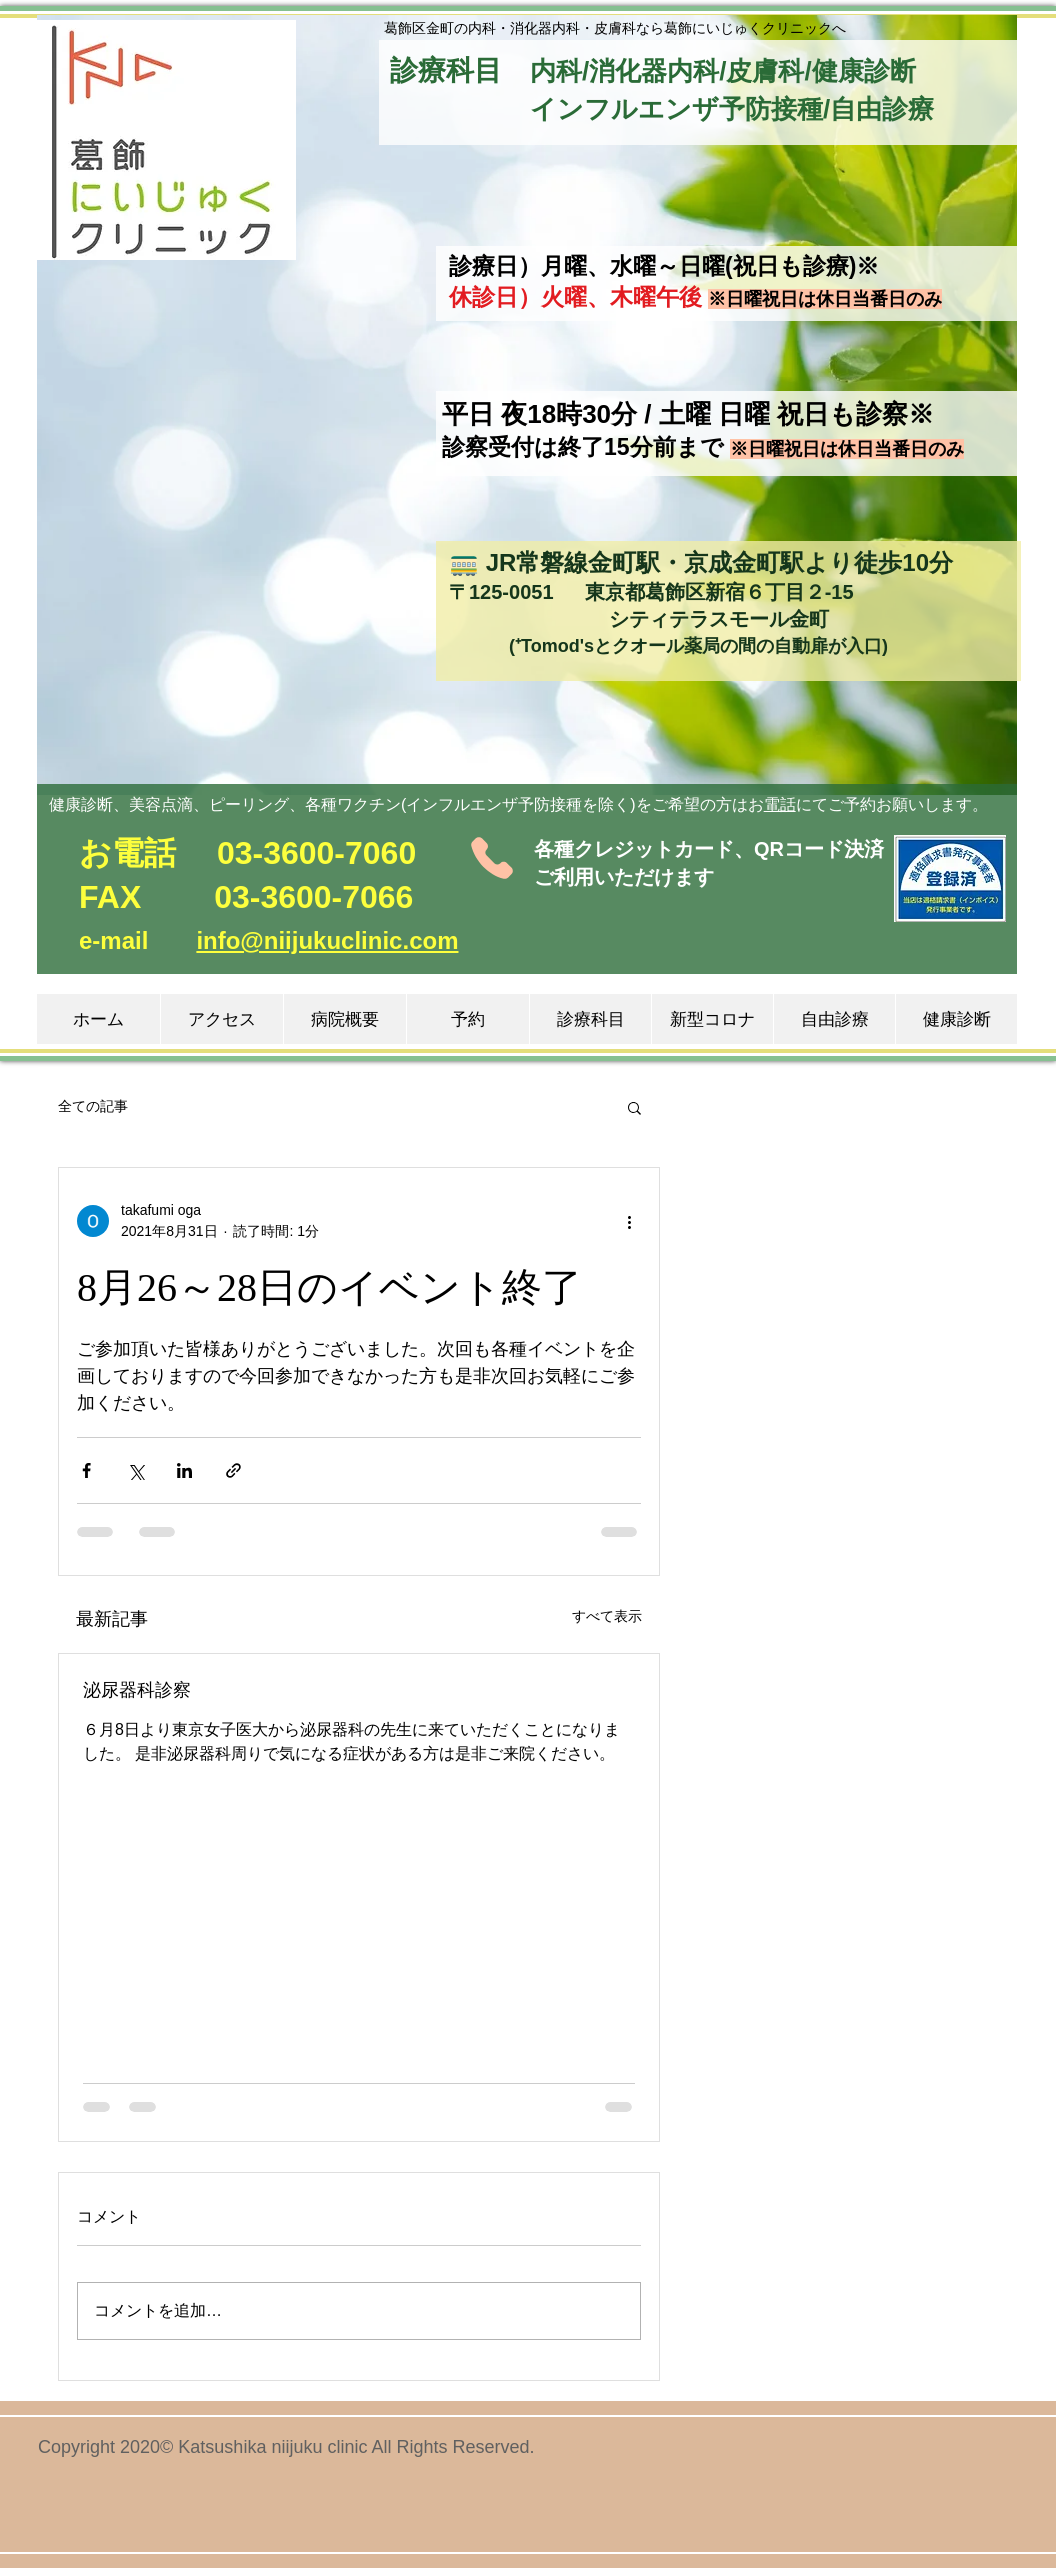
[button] (166, 140)
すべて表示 (607, 1616)
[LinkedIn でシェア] (184, 1470)
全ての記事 (93, 1106)
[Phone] (491, 858)
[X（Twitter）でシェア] (135, 1470)
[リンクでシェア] (233, 1470)
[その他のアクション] (629, 1221)
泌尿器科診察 (137, 1690)
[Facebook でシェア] (86, 1470)
